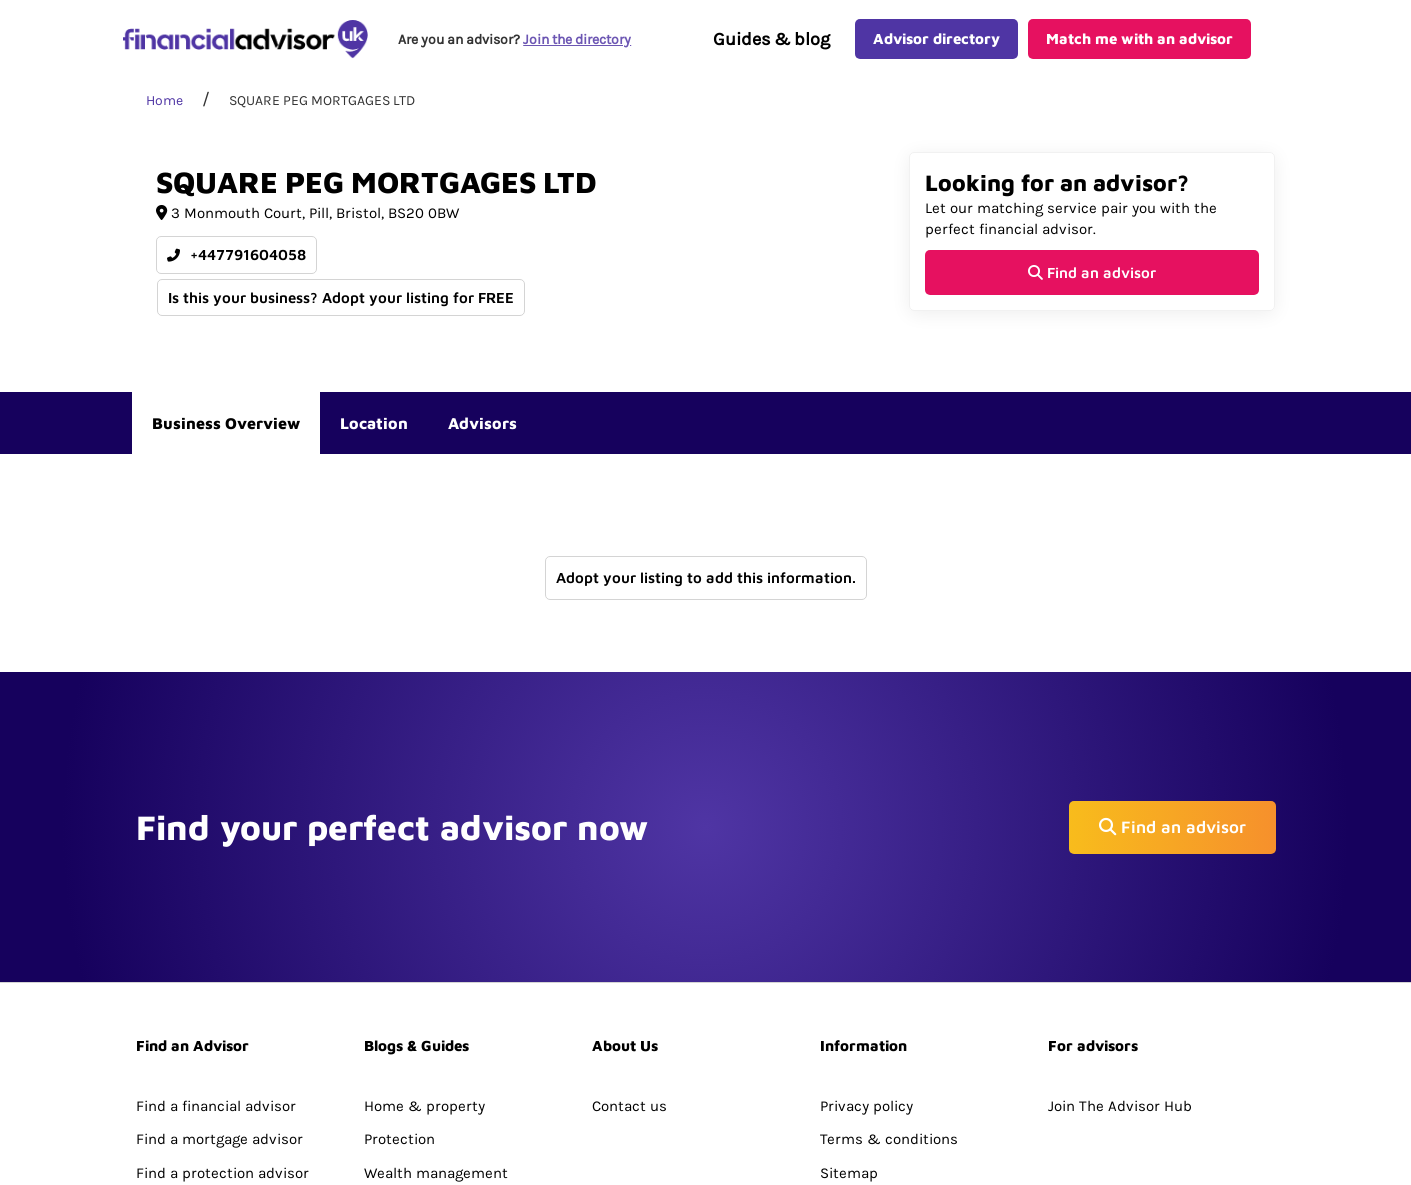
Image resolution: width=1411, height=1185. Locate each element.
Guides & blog (771, 46)
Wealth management (436, 1031)
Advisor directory (936, 45)
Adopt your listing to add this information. (706, 591)
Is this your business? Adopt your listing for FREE (342, 310)
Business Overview (226, 436)
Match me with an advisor (1139, 45)
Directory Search (193, 1064)
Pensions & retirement (443, 1064)
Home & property (424, 964)
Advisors (482, 436)
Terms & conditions (889, 997)
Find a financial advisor (216, 964)
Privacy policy (866, 964)
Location (374, 436)
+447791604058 (236, 269)
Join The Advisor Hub (1120, 964)
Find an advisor (1092, 285)
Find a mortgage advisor (219, 997)
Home (164, 114)
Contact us (629, 964)
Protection (399, 997)
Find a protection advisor (222, 1031)
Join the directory (580, 46)
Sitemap (849, 1031)
